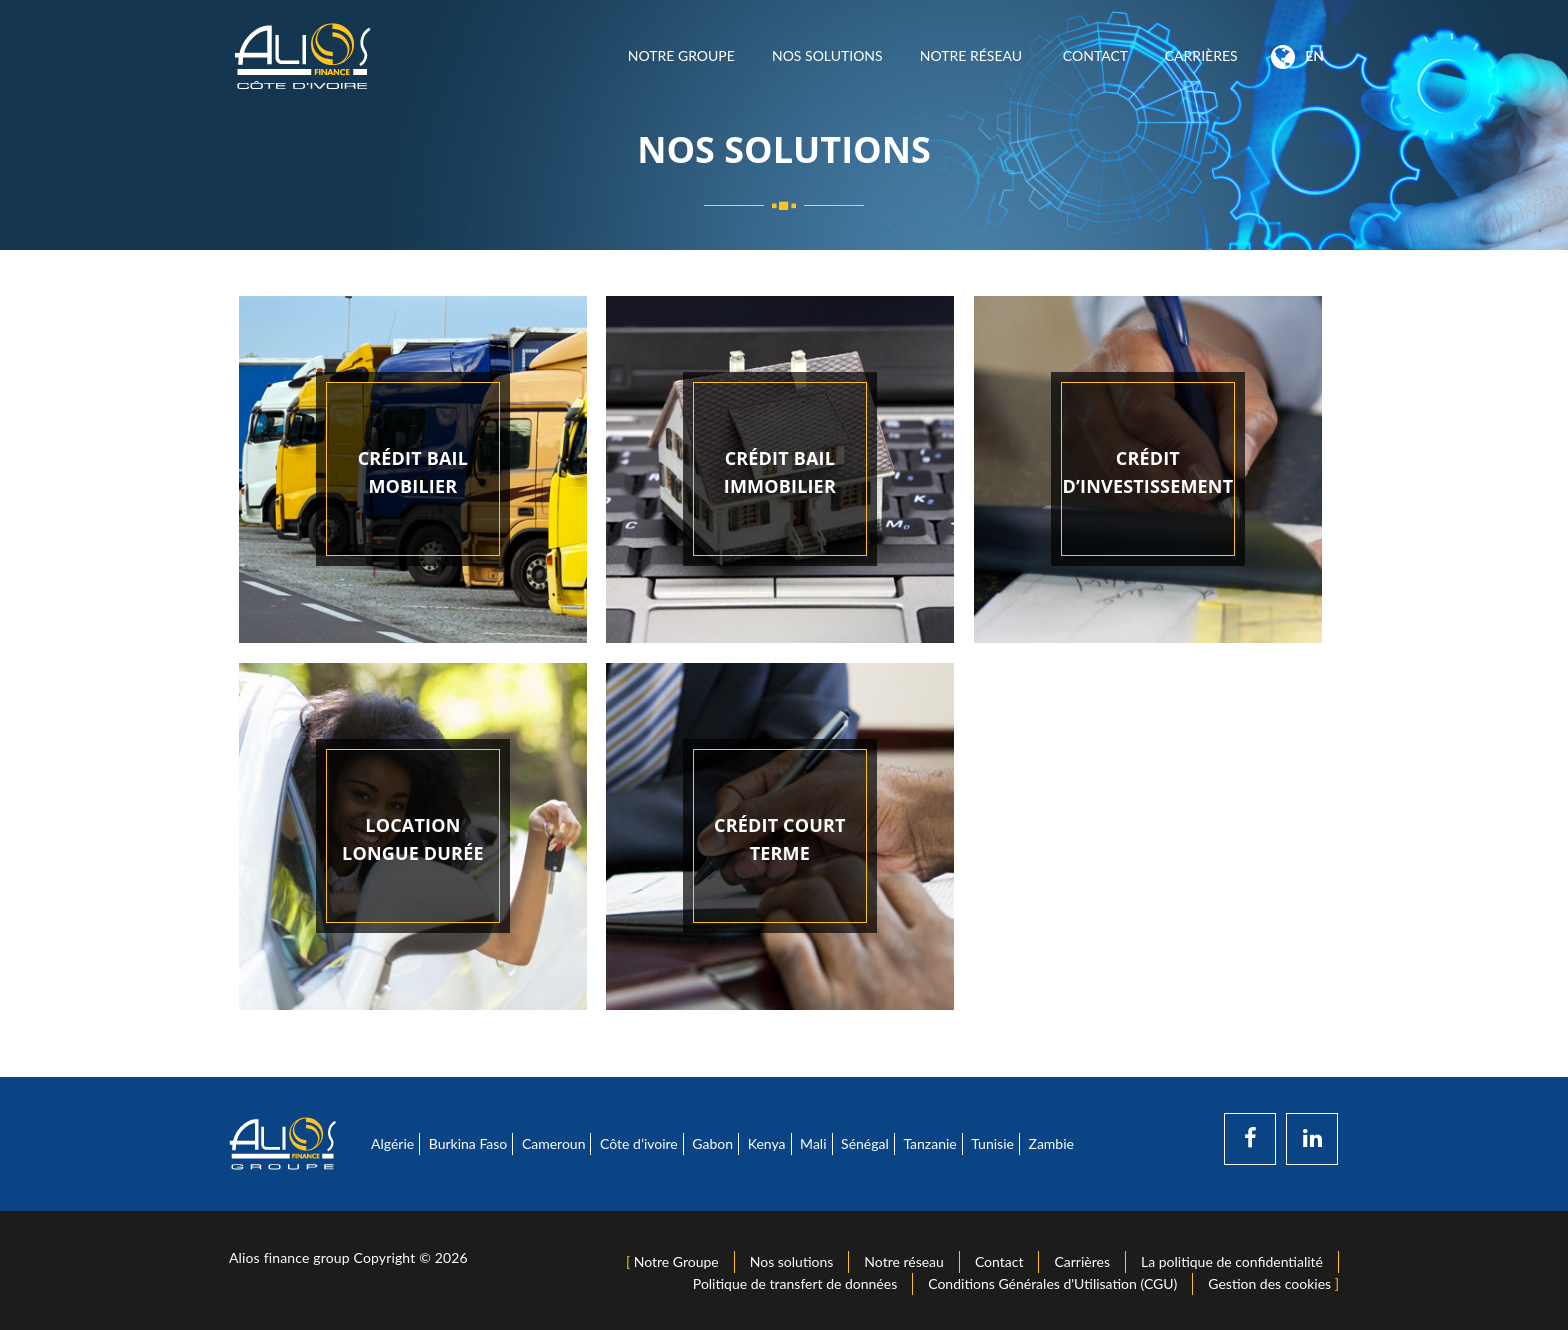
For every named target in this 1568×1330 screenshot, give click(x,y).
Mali (813, 1143)
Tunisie (992, 1143)
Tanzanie (929, 1143)
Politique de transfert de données (795, 1283)
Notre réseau (972, 55)
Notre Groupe (681, 55)
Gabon (712, 1143)
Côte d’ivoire (639, 1143)
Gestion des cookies (1269, 1283)
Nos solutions (827, 55)
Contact (1095, 55)
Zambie (1051, 1143)
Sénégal (865, 1143)
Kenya (767, 1143)
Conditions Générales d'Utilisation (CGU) (1052, 1283)
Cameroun (554, 1143)
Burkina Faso (468, 1143)
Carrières (1201, 55)
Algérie (392, 1143)
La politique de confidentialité (1232, 1261)
